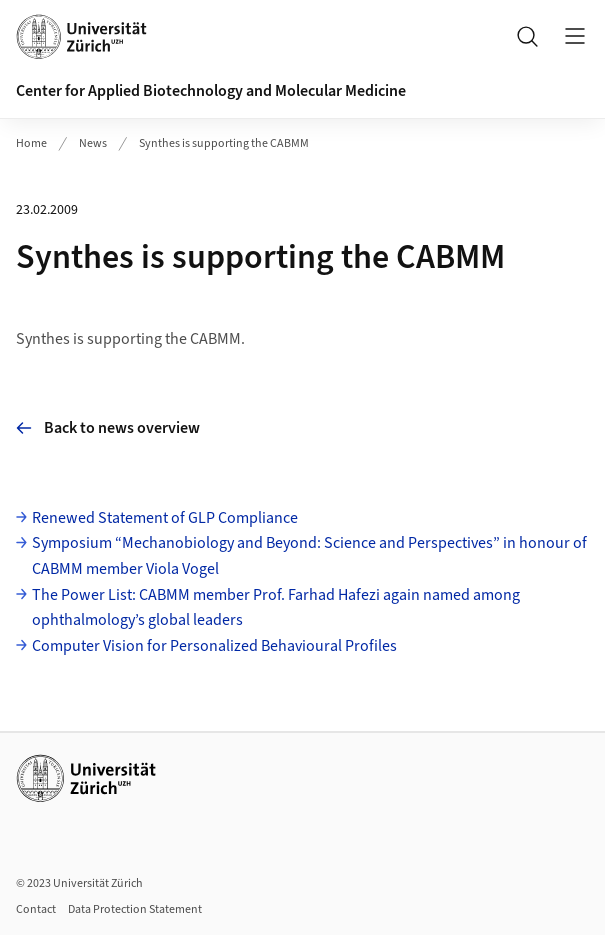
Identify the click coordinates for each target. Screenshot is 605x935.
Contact (36, 909)
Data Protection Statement (135, 909)
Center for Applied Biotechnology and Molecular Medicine (211, 91)
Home (31, 143)
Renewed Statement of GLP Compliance (165, 518)
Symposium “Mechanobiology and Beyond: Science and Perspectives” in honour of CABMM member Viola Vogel (309, 556)
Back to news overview (108, 428)
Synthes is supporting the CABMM (224, 143)
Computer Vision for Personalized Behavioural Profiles (214, 646)
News (93, 143)
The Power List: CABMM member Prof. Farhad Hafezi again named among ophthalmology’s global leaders (276, 608)
